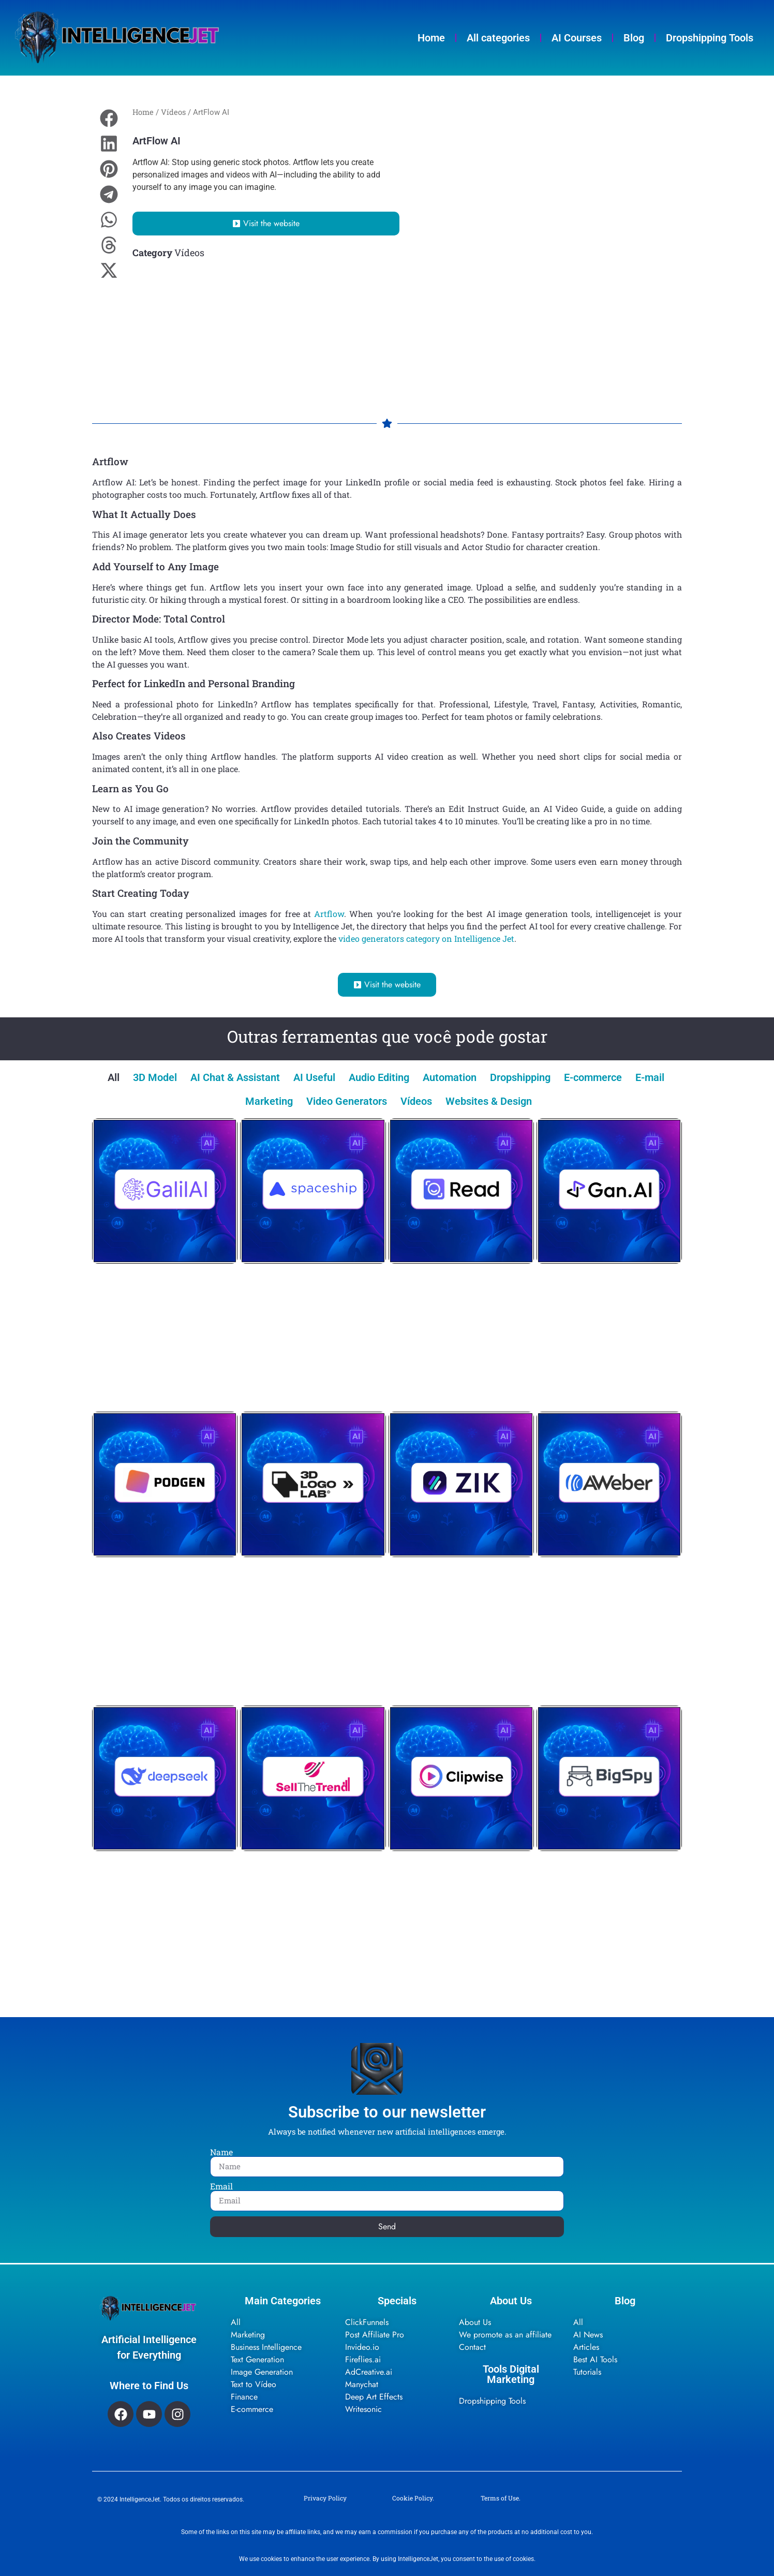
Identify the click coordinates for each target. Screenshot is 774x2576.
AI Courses (577, 38)
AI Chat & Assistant (235, 1077)
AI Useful (314, 1077)
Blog (633, 38)
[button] (109, 118)
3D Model (155, 1077)
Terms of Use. (500, 2498)
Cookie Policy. (413, 2498)
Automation (450, 1077)
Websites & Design (488, 1101)
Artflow (329, 913)
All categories (498, 38)
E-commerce (593, 1077)
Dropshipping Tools (709, 38)
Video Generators (346, 1101)
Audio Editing (379, 1077)
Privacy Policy (325, 2498)
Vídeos (173, 112)
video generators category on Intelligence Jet (426, 938)
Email (221, 2186)
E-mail (649, 1077)
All (114, 1077)
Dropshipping (520, 1077)
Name (221, 2152)
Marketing (269, 1101)
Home (431, 38)
